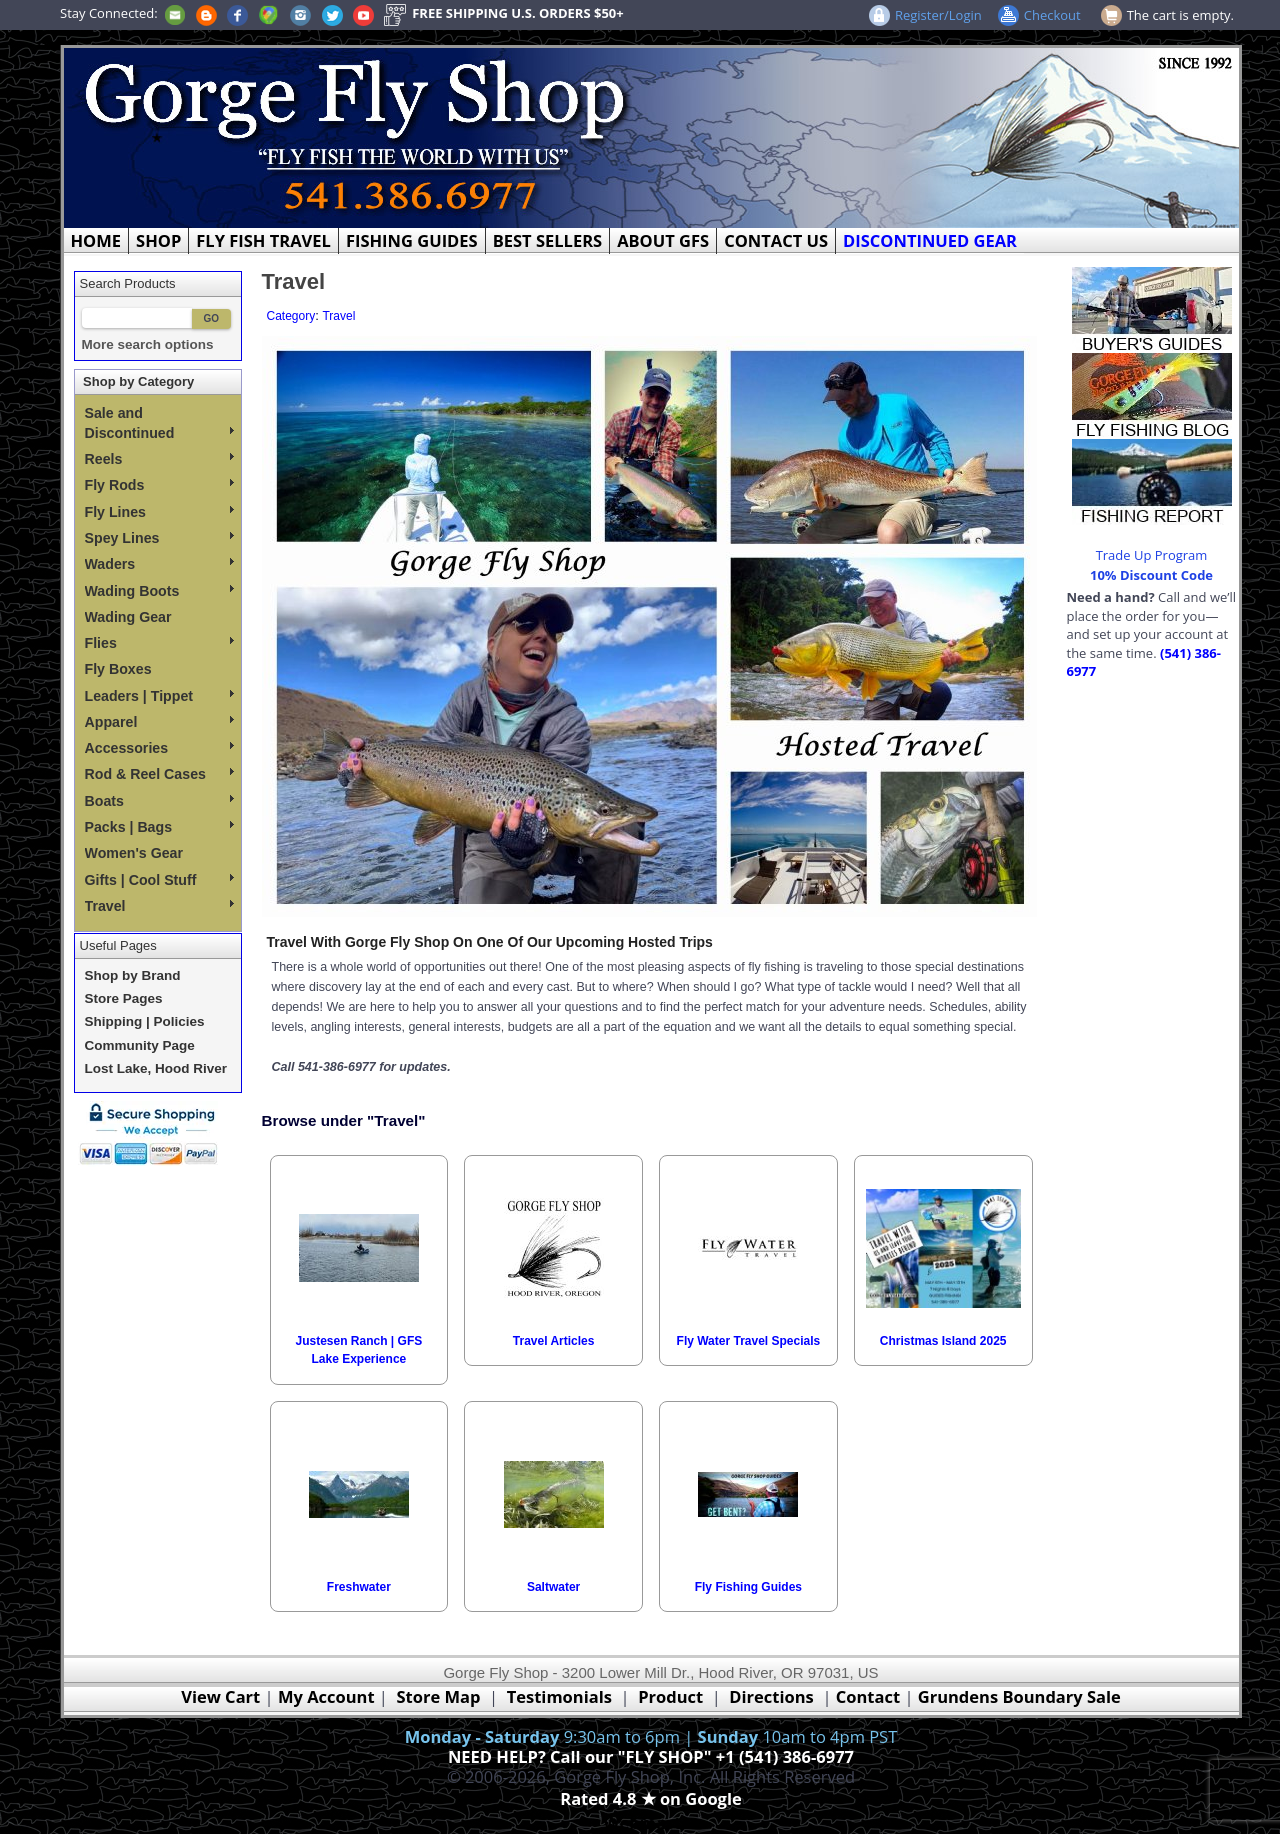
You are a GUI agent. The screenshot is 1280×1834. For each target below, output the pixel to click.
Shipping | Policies (145, 1021)
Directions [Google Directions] (771, 1696)
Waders (159, 564)
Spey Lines (159, 538)
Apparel (159, 722)
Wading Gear (128, 617)
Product (670, 1696)
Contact (870, 1696)
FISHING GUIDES (412, 240)
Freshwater (359, 1587)
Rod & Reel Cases (159, 774)
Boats (159, 801)
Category (291, 316)
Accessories (159, 748)
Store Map (439, 1696)
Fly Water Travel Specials (749, 1341)
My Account (326, 1696)
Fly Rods (159, 485)
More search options (148, 344)
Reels (159, 459)
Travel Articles (554, 1341)
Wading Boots (159, 591)
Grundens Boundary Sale (1019, 1696)
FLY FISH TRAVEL (263, 240)
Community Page (140, 1045)
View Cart (220, 1696)
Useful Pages (118, 945)
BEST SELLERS (547, 240)
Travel (159, 906)
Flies (159, 643)
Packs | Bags (159, 827)
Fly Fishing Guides (748, 1587)
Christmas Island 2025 (943, 1341)
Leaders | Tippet (159, 696)
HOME (96, 240)
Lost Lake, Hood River (156, 1068)
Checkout (1052, 15)
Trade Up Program (1152, 555)
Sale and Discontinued (159, 423)
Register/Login (938, 15)
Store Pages (124, 998)
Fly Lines (159, 512)
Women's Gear (134, 853)
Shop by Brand (133, 975)
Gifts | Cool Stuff (159, 880)
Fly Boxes (118, 669)
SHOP (158, 240)
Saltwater (553, 1587)
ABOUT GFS (663, 240)
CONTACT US (776, 240)
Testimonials (559, 1696)
